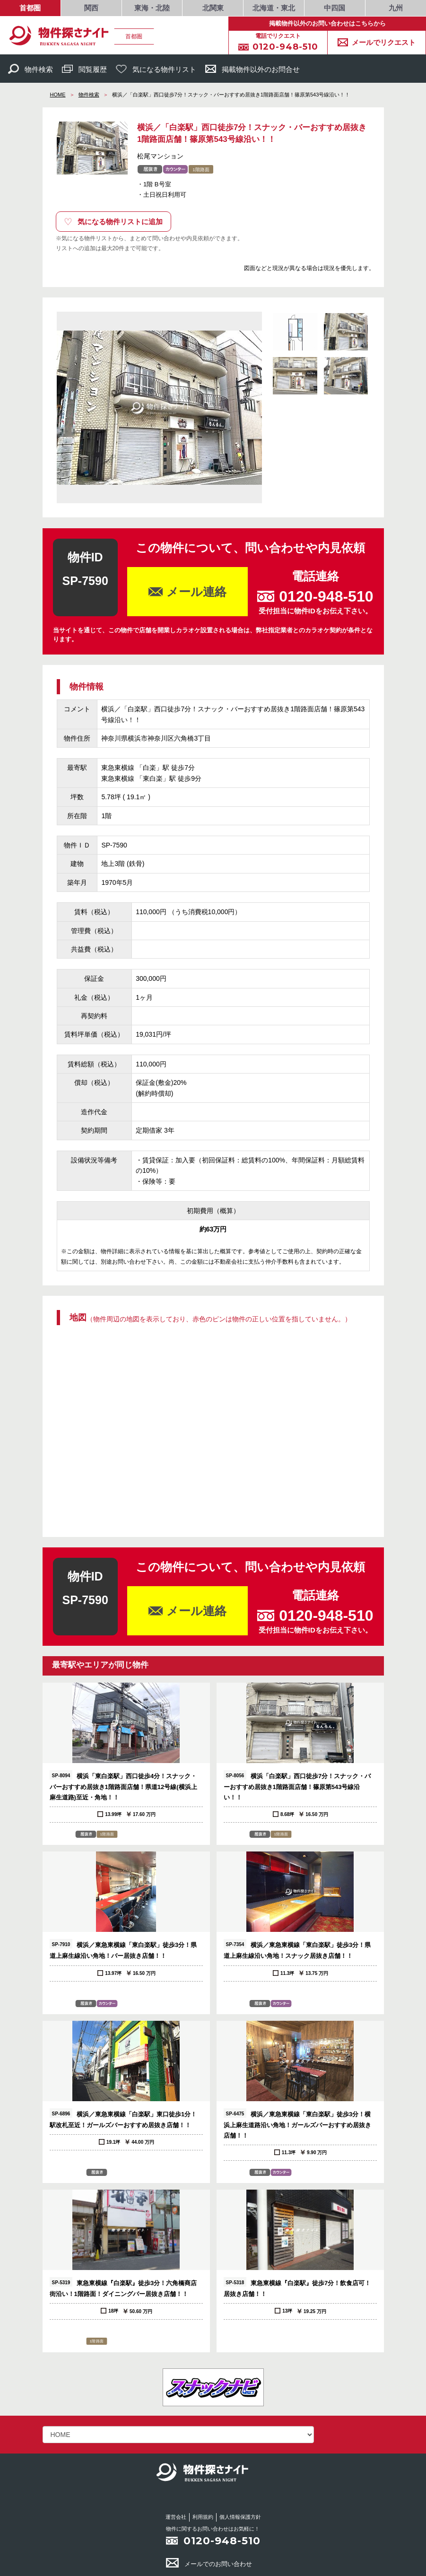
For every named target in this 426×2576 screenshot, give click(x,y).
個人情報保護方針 (240, 2517)
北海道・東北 (273, 8)
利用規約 (202, 2517)
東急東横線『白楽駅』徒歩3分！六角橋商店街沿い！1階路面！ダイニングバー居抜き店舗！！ (123, 2287)
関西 (91, 8)
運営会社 (175, 2517)
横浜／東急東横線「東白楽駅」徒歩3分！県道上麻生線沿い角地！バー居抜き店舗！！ (123, 1949)
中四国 (334, 8)
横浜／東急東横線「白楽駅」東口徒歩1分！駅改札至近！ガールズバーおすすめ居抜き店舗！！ (123, 2118)
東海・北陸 (152, 8)
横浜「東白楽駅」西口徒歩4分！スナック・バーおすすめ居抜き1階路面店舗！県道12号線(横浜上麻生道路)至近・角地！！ (123, 1785)
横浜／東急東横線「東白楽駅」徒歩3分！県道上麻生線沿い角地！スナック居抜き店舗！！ (297, 1949)
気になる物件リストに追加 (113, 222)
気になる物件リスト (156, 68)
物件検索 (30, 68)
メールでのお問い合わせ (209, 2563)
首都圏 (30, 8)
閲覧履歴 (84, 68)
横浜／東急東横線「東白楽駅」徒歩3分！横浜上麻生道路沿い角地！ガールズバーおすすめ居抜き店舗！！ (297, 2123)
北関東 (213, 8)
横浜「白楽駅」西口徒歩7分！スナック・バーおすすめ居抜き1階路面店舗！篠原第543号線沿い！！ (297, 1785)
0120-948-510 (222, 2540)
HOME (58, 94)
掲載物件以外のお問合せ (252, 68)
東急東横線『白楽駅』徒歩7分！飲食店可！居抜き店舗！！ (297, 2287)
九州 (396, 8)
